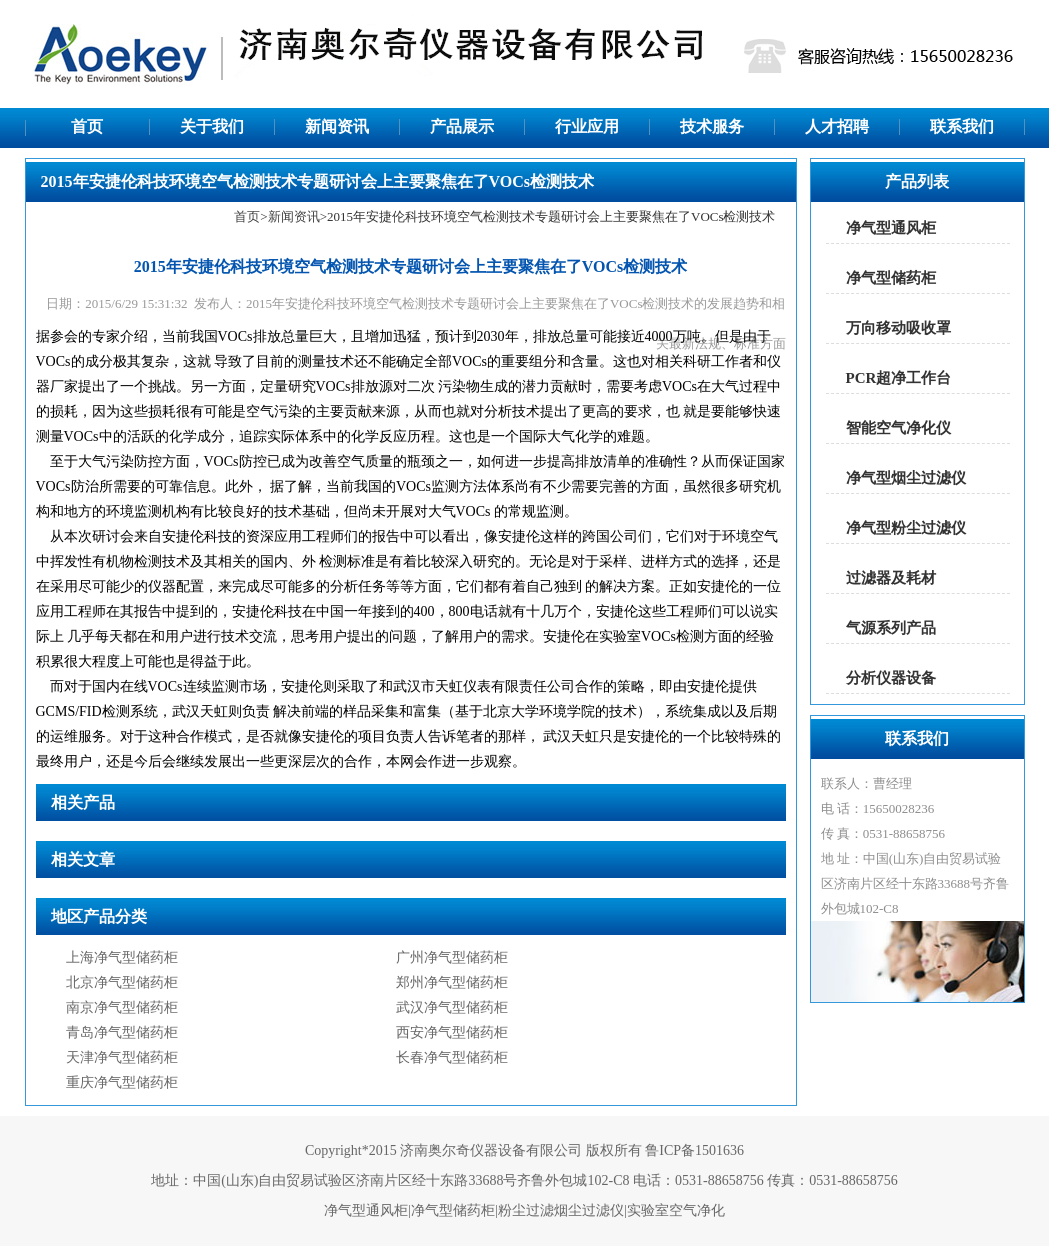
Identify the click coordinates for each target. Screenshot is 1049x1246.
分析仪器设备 (891, 678)
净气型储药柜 (891, 278)
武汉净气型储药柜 (452, 1007)
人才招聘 (837, 126)
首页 (87, 126)
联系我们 (962, 126)
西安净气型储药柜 (452, 1032)
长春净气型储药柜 (452, 1057)
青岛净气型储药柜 (122, 1032)
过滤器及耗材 (891, 578)
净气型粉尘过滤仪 (906, 528)
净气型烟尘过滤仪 (906, 478)
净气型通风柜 (891, 228)
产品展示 (462, 126)
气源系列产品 (891, 628)
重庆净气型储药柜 (122, 1082)
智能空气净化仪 (898, 428)
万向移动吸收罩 (898, 328)
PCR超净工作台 (899, 378)
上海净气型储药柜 (122, 957)
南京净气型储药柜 (122, 1007)
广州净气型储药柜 (452, 957)
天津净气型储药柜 (122, 1057)
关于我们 (212, 126)
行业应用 (587, 126)
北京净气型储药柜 (122, 982)
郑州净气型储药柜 (452, 982)
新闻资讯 (337, 126)
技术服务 (712, 126)
